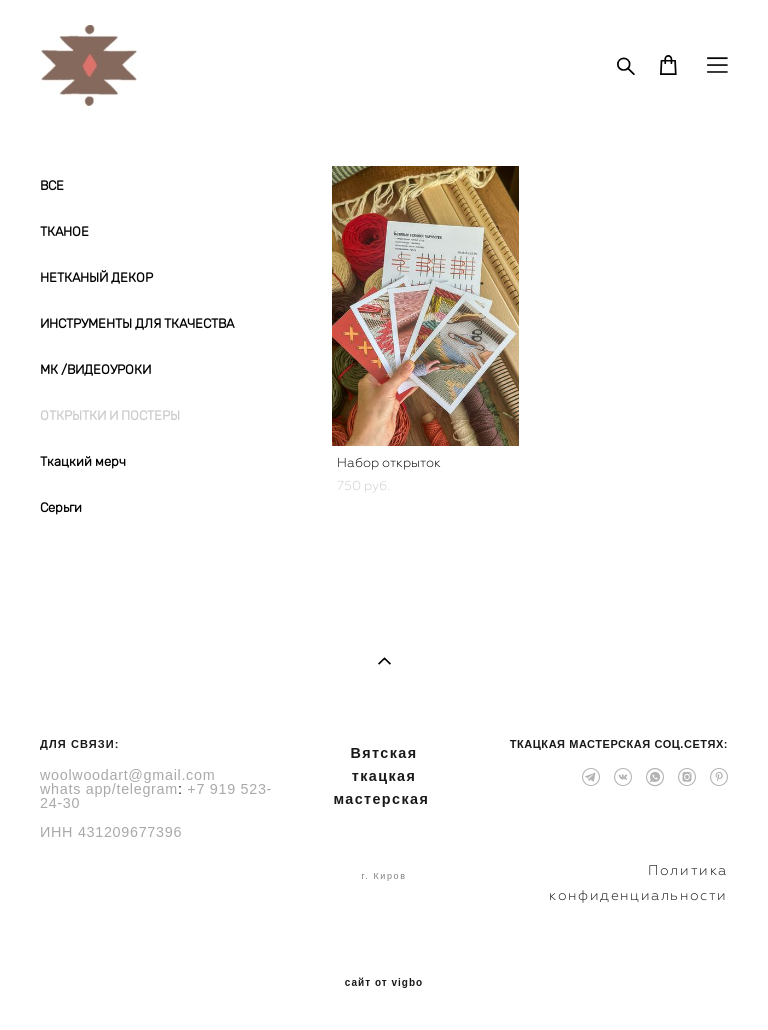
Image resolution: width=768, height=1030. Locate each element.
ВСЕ (52, 185)
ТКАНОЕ (64, 231)
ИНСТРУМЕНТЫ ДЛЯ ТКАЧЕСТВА (137, 323)
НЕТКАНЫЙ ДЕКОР (96, 277)
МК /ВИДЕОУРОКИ (95, 369)
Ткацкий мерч (83, 461)
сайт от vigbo (384, 983)
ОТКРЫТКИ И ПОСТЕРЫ (110, 415)
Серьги (61, 507)
